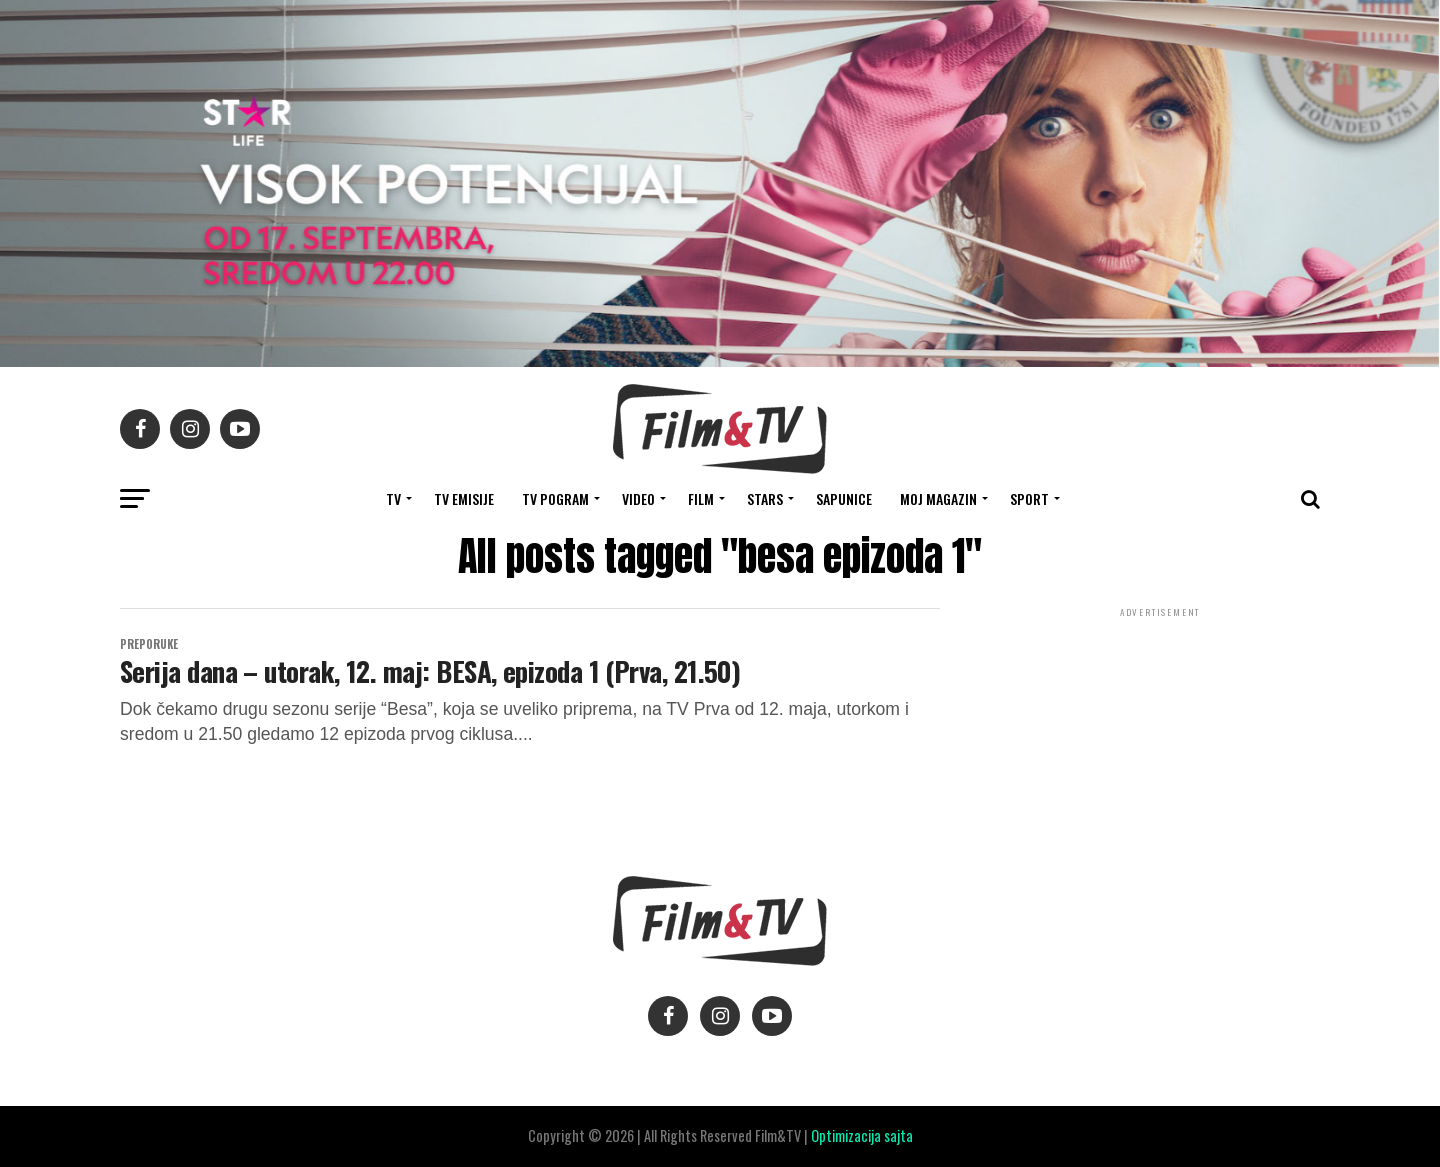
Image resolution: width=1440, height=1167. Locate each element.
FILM (701, 498)
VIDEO (638, 498)
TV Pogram (555, 498)
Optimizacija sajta (862, 1135)
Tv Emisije (464, 498)
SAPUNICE (844, 498)
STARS (765, 498)
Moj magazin (938, 498)
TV (393, 498)
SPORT (1029, 498)
